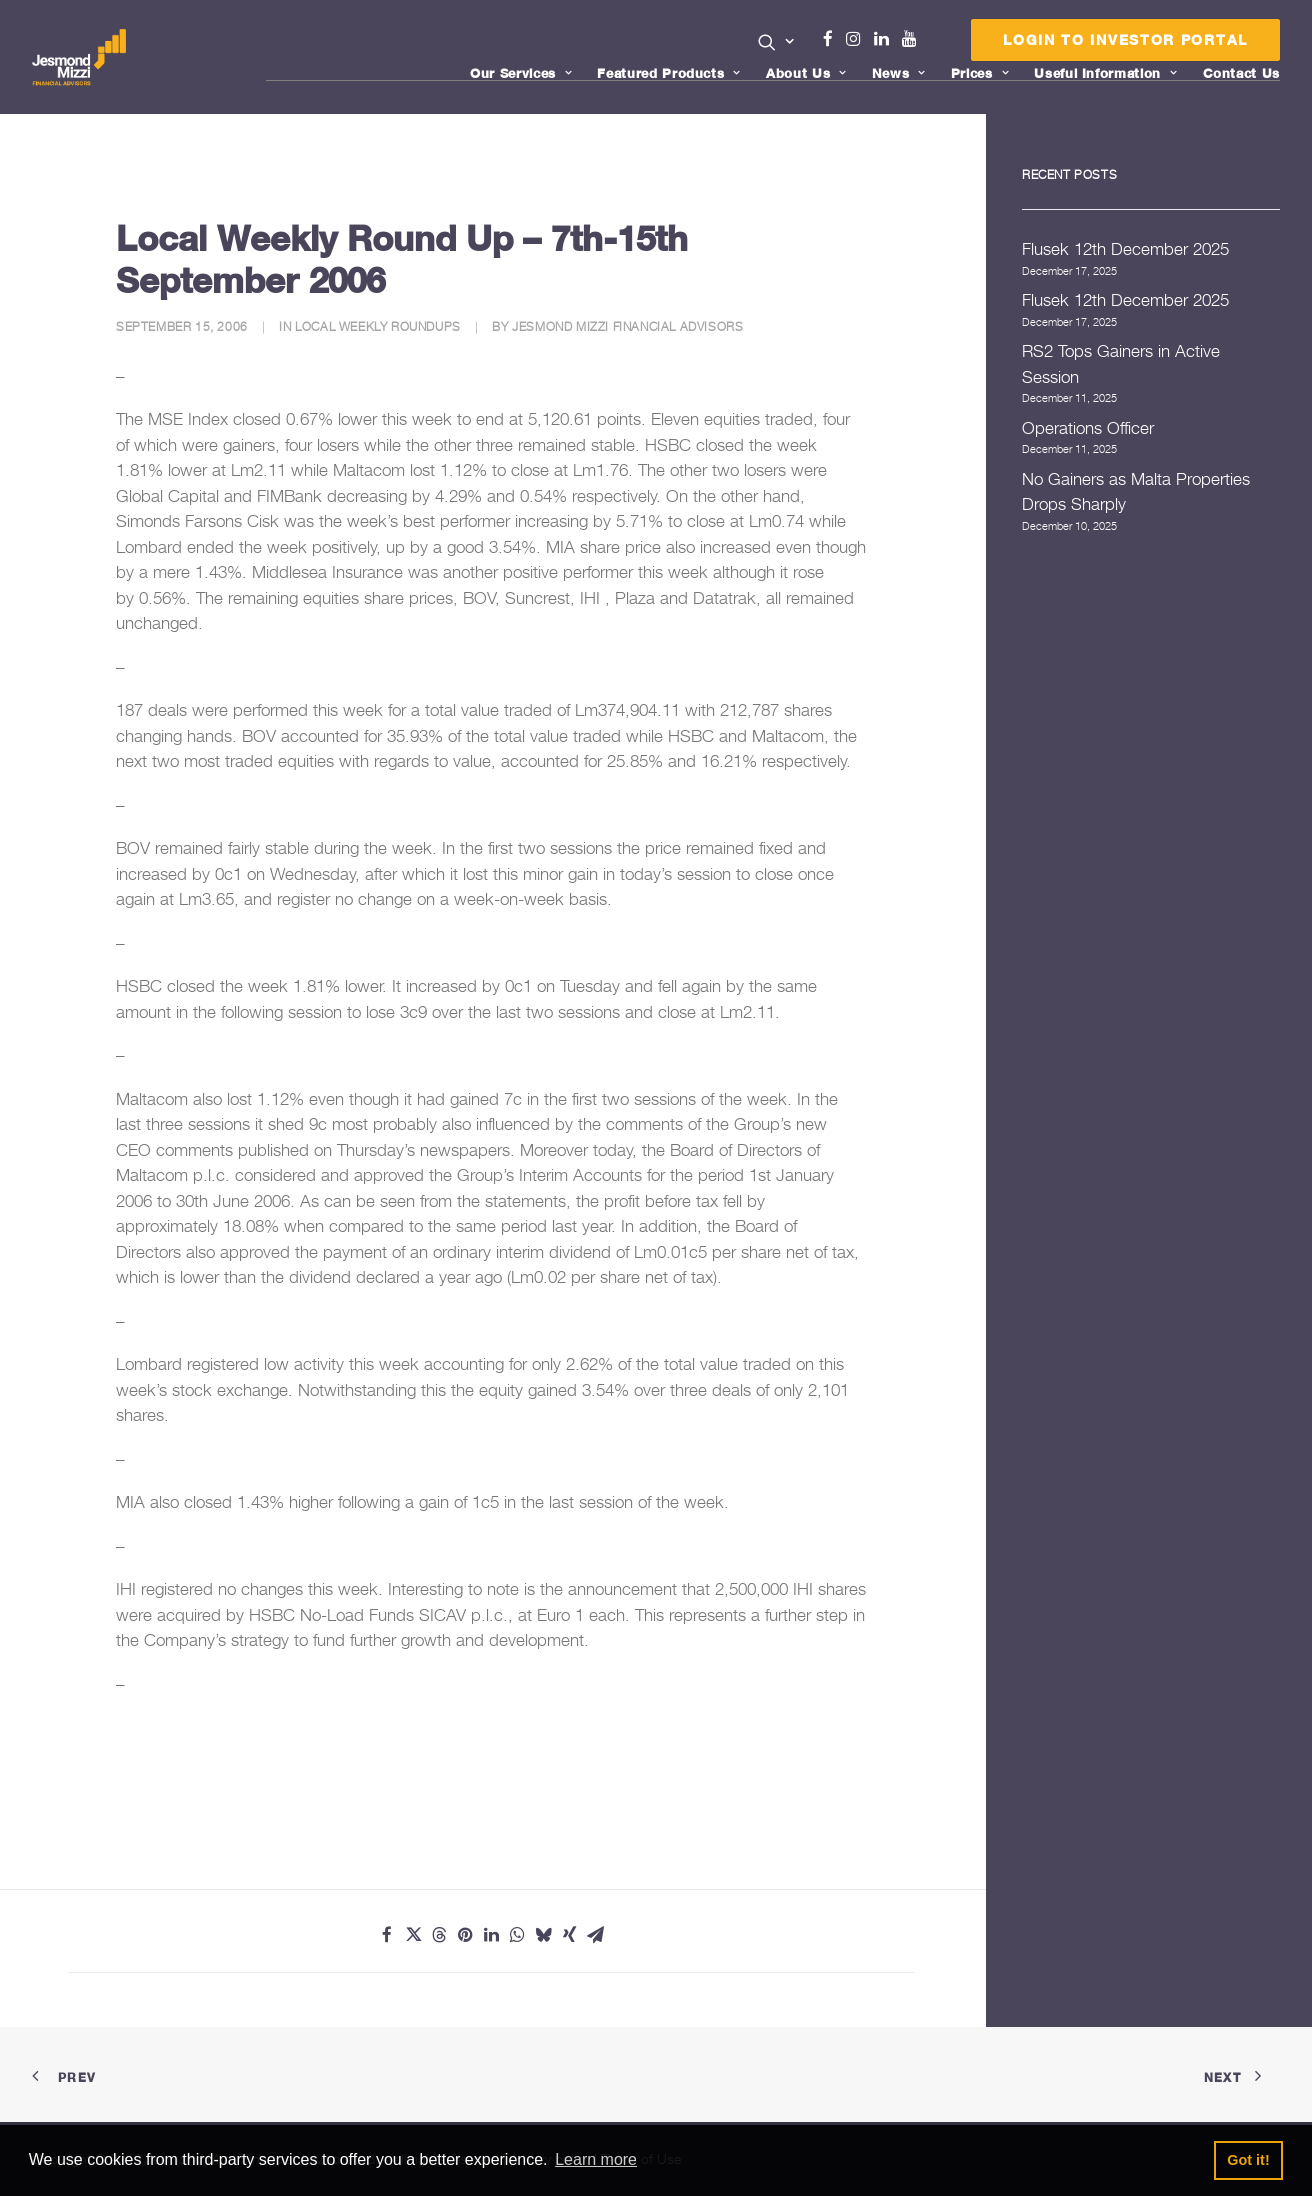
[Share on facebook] (387, 1935)
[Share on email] (595, 1935)
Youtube (914, 39)
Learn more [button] (596, 2159)
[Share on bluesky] (543, 1935)
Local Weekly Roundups (378, 326)
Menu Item (934, 44)
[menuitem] (776, 44)
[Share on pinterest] (465, 1935)
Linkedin (886, 39)
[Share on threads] (439, 1935)
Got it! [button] (1248, 2160)
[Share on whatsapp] (517, 1935)
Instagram (858, 39)
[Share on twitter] (413, 1935)
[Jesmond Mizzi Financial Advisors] (81, 57)
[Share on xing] (569, 1935)
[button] (776, 42)
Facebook (836, 39)
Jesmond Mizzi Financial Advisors (627, 326)
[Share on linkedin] (491, 1935)
